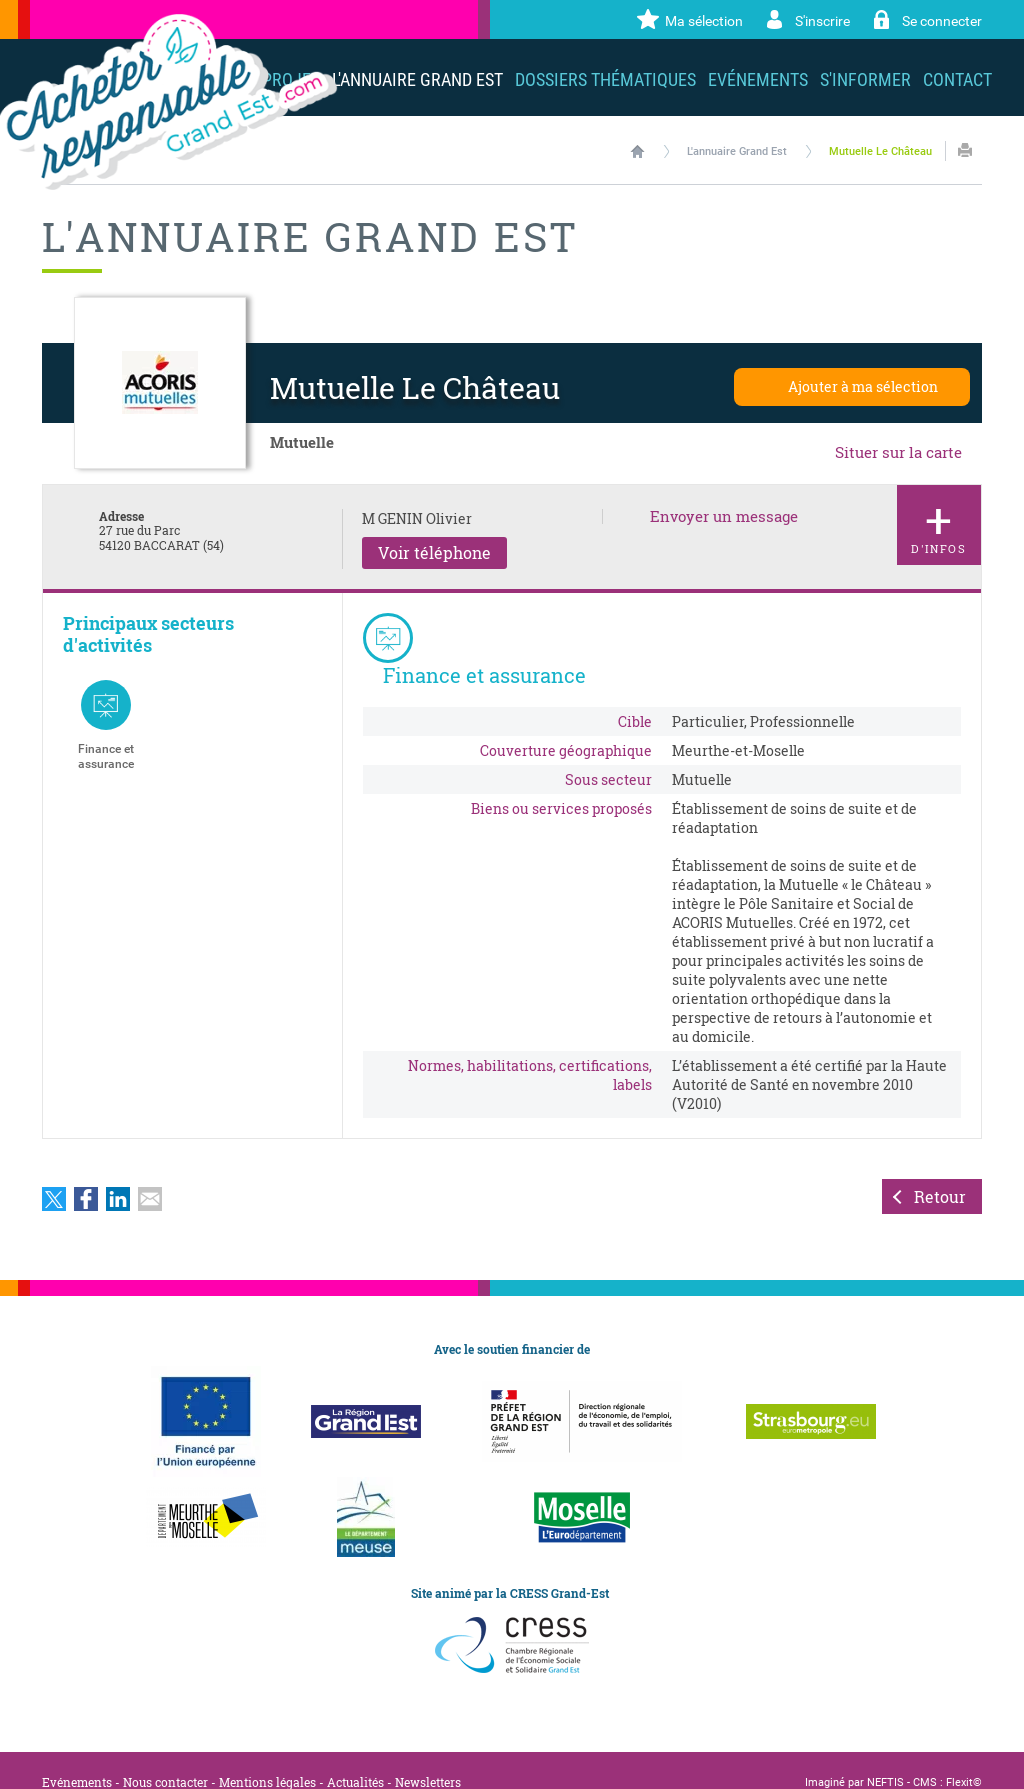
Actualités (355, 1758)
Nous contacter (165, 1758)
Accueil (637, 151)
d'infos (939, 521)
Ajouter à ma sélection (863, 386)
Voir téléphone (434, 552)
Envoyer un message (724, 516)
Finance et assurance (106, 725)
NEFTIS (885, 1758)
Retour (940, 1172)
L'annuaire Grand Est (737, 151)
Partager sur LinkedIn (118, 1175)
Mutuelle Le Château (880, 151)
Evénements (77, 1758)
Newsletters (428, 1758)
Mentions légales (267, 1758)
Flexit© (964, 1758)
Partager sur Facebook (86, 1175)
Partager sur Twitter (54, 1175)
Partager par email (150, 1175)
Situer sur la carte (898, 452)
